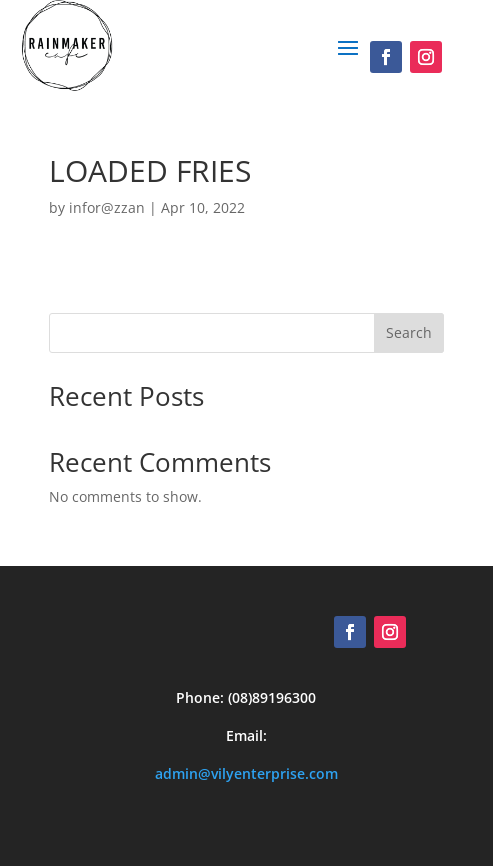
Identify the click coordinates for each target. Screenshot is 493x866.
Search (409, 332)
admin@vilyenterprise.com (246, 773)
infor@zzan (107, 207)
